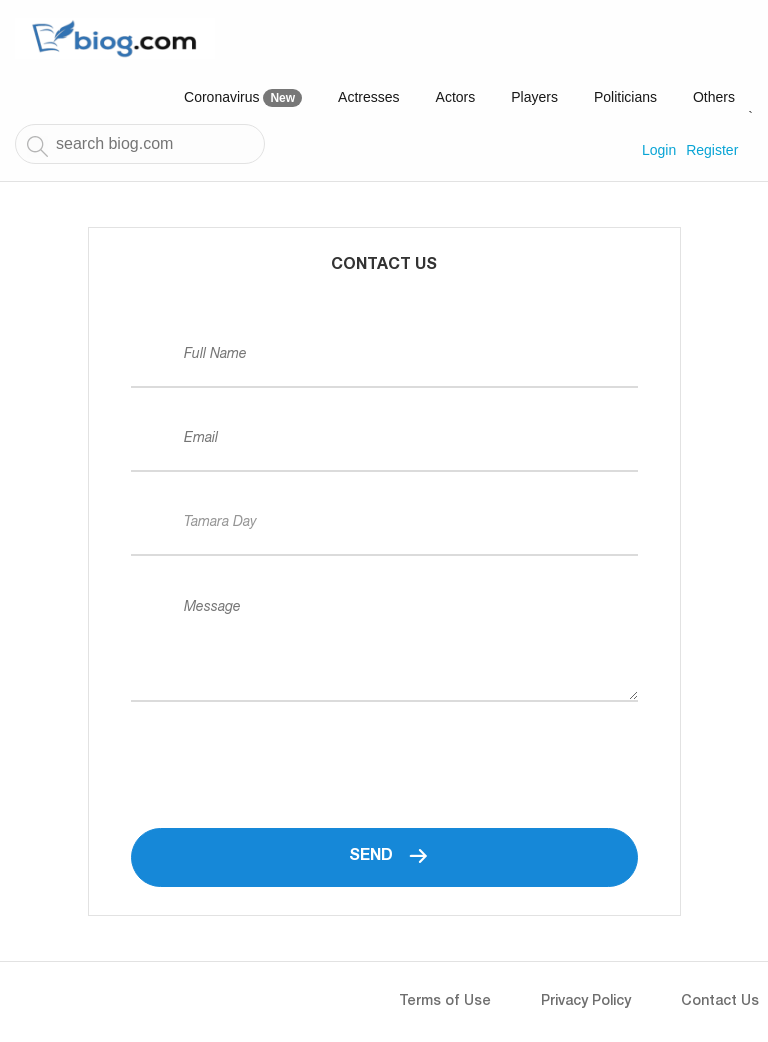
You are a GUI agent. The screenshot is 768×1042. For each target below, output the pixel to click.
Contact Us (720, 1002)
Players (534, 97)
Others (714, 97)
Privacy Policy (586, 1002)
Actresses (368, 97)
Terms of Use (445, 1002)
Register (712, 150)
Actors (456, 97)
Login (659, 150)
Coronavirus (243, 98)
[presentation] (283, 746)
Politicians (625, 97)
